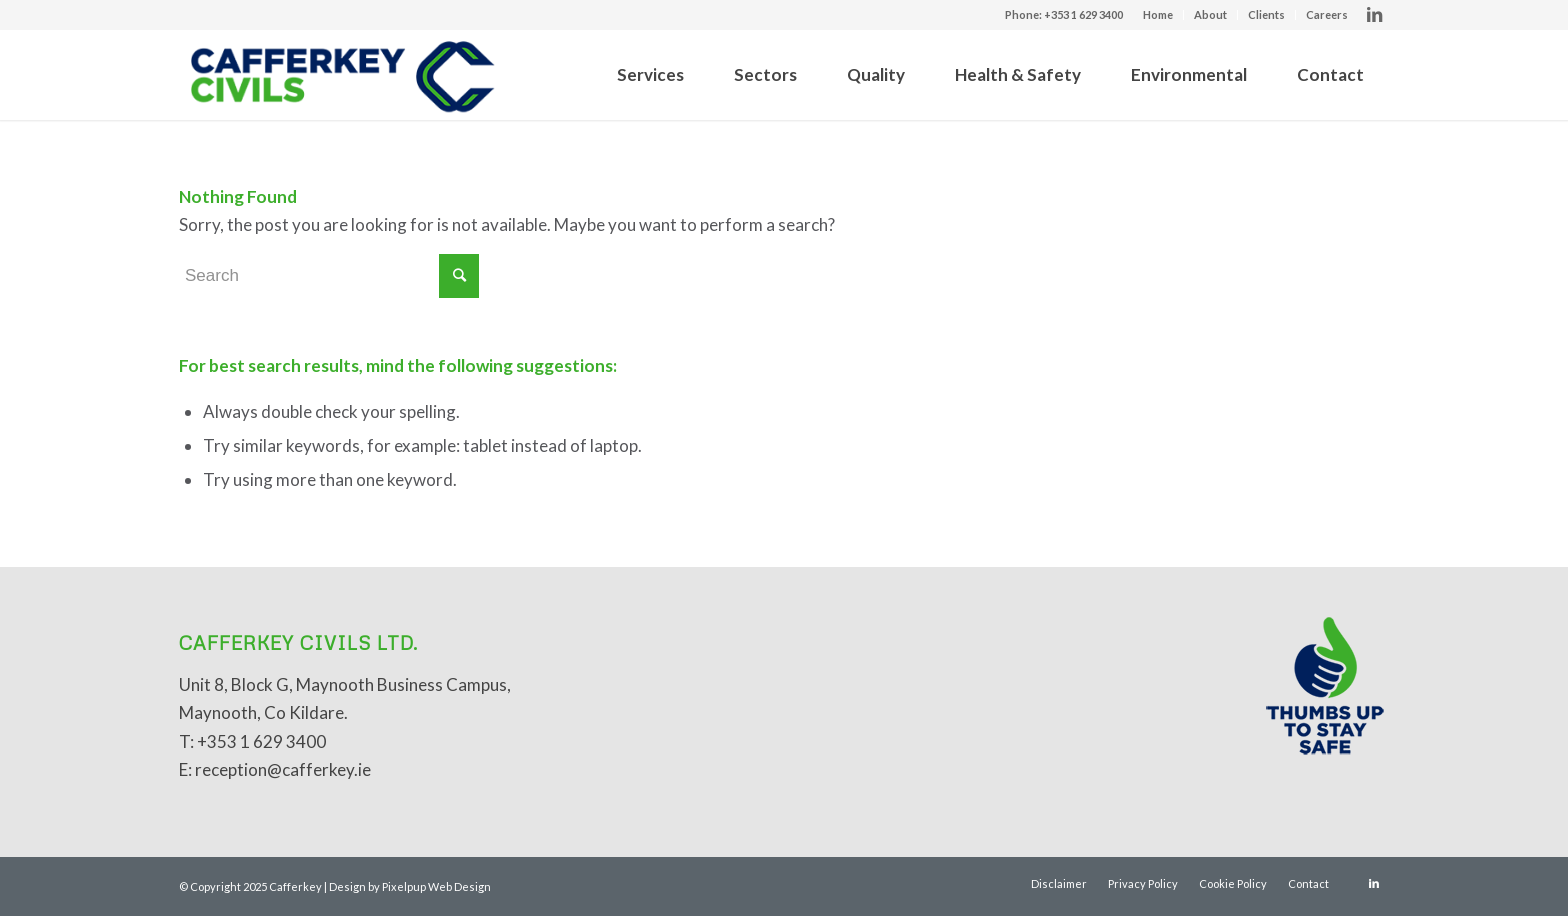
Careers (1327, 14)
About (1210, 14)
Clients (1266, 14)
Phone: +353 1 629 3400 (1064, 14)
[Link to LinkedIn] (1374, 15)
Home (1158, 14)
